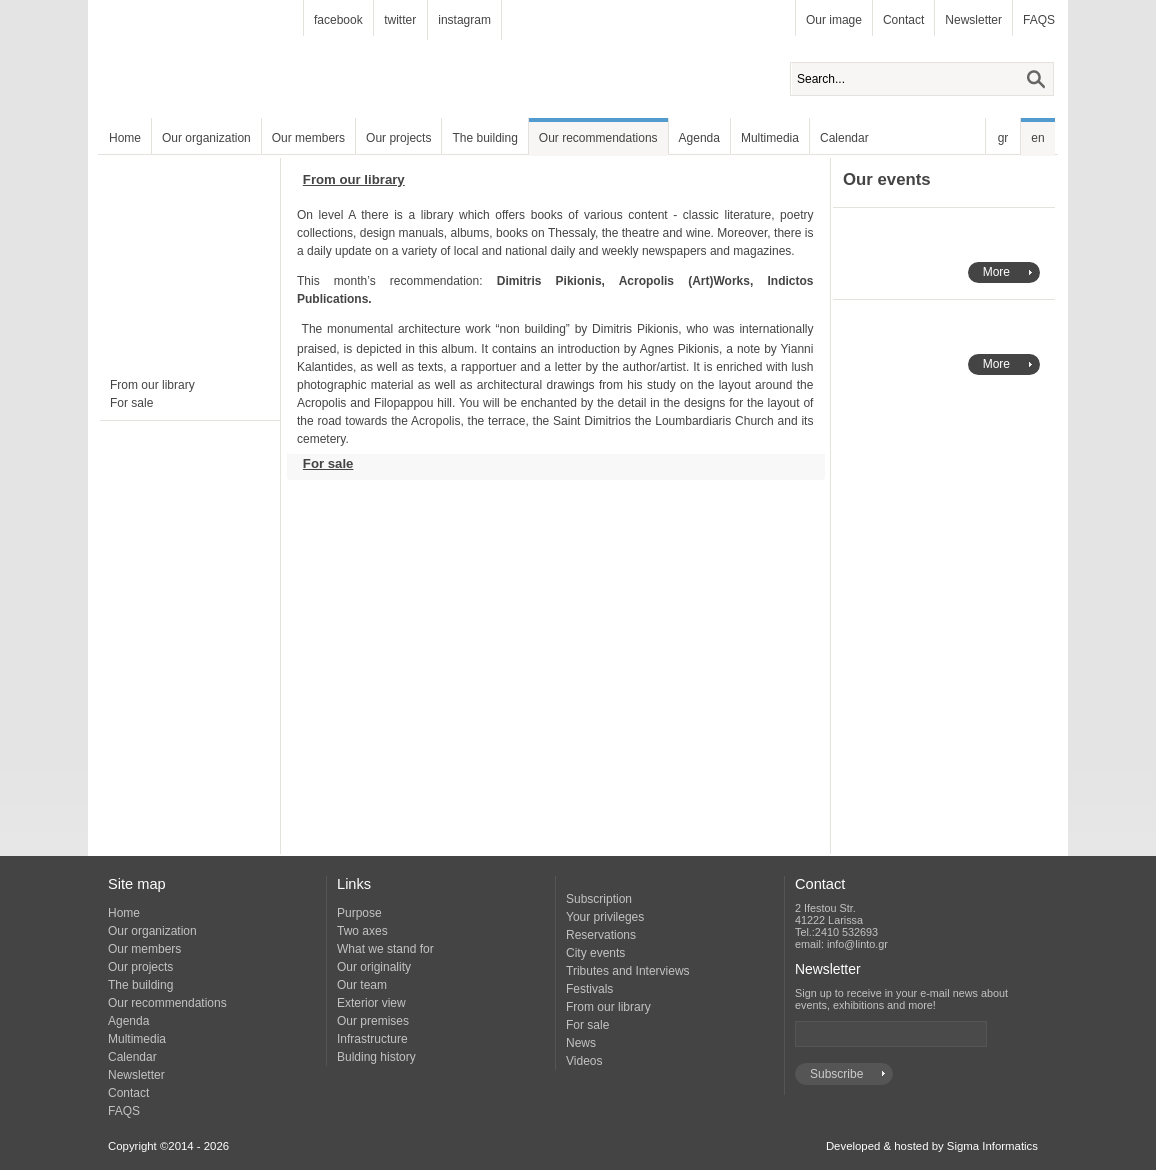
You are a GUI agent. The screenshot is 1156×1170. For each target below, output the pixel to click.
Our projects (398, 138)
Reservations (601, 935)
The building (484, 138)
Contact (903, 20)
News (581, 1043)
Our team (362, 985)
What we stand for (385, 949)
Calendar (844, 138)
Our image (834, 20)
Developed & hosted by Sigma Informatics (932, 1146)
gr (1003, 138)
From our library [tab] (346, 184)
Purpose (359, 913)
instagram (464, 20)
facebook (338, 20)
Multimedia (770, 138)
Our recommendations (598, 138)
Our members (308, 138)
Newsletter (973, 20)
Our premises (373, 1021)
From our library (152, 385)
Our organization (206, 138)
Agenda (699, 138)
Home (125, 138)
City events (595, 953)
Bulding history (376, 1057)
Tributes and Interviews (628, 971)
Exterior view (371, 1003)
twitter (400, 20)
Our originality (374, 967)
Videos (584, 1061)
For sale (131, 403)
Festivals (589, 989)
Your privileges (605, 917)
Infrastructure (372, 1039)
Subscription (599, 899)
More (996, 272)
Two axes (362, 931)
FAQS (1039, 20)
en (1037, 138)
